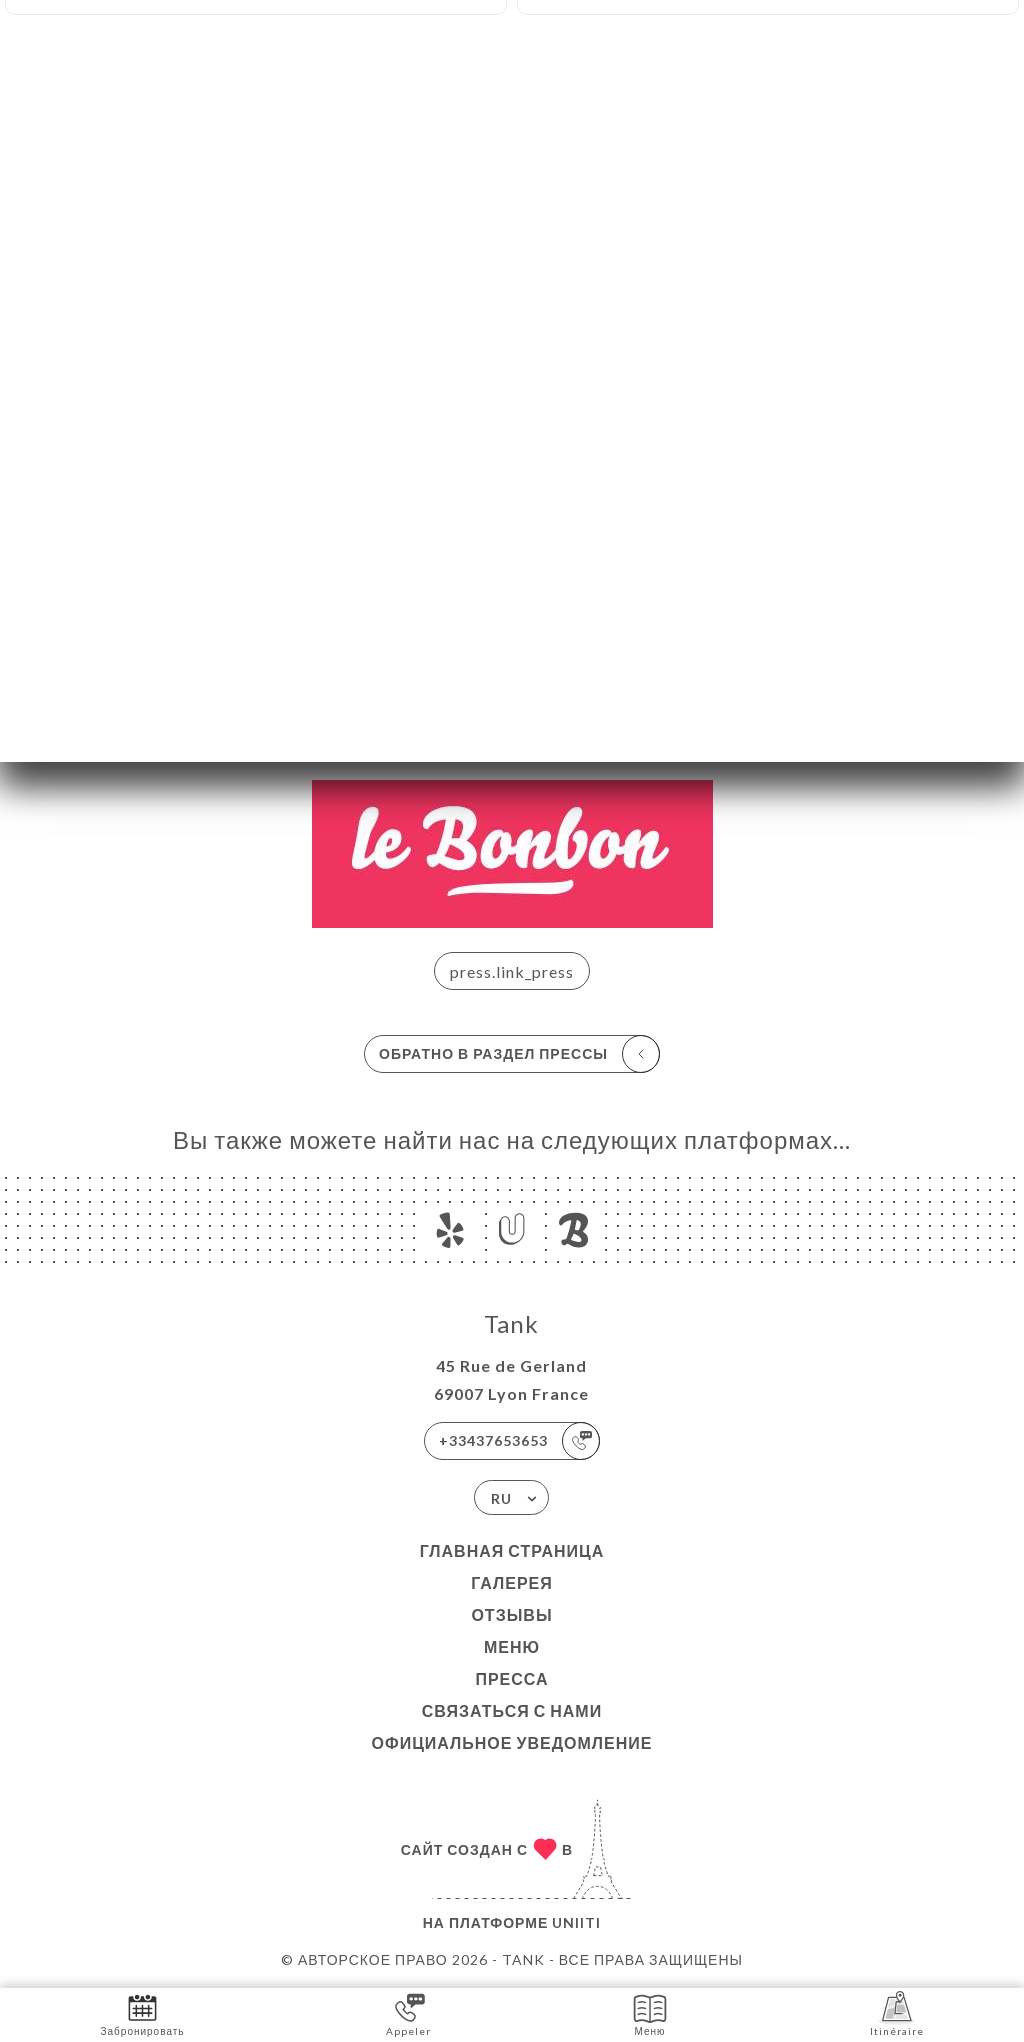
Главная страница (512, 1550)
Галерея (512, 1582)
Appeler (408, 2013)
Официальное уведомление (512, 1742)
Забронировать (143, 2013)
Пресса (511, 1678)
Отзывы (511, 1614)
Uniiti (576, 1922)
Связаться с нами (512, 1710)
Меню (512, 1646)
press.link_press (512, 971)
